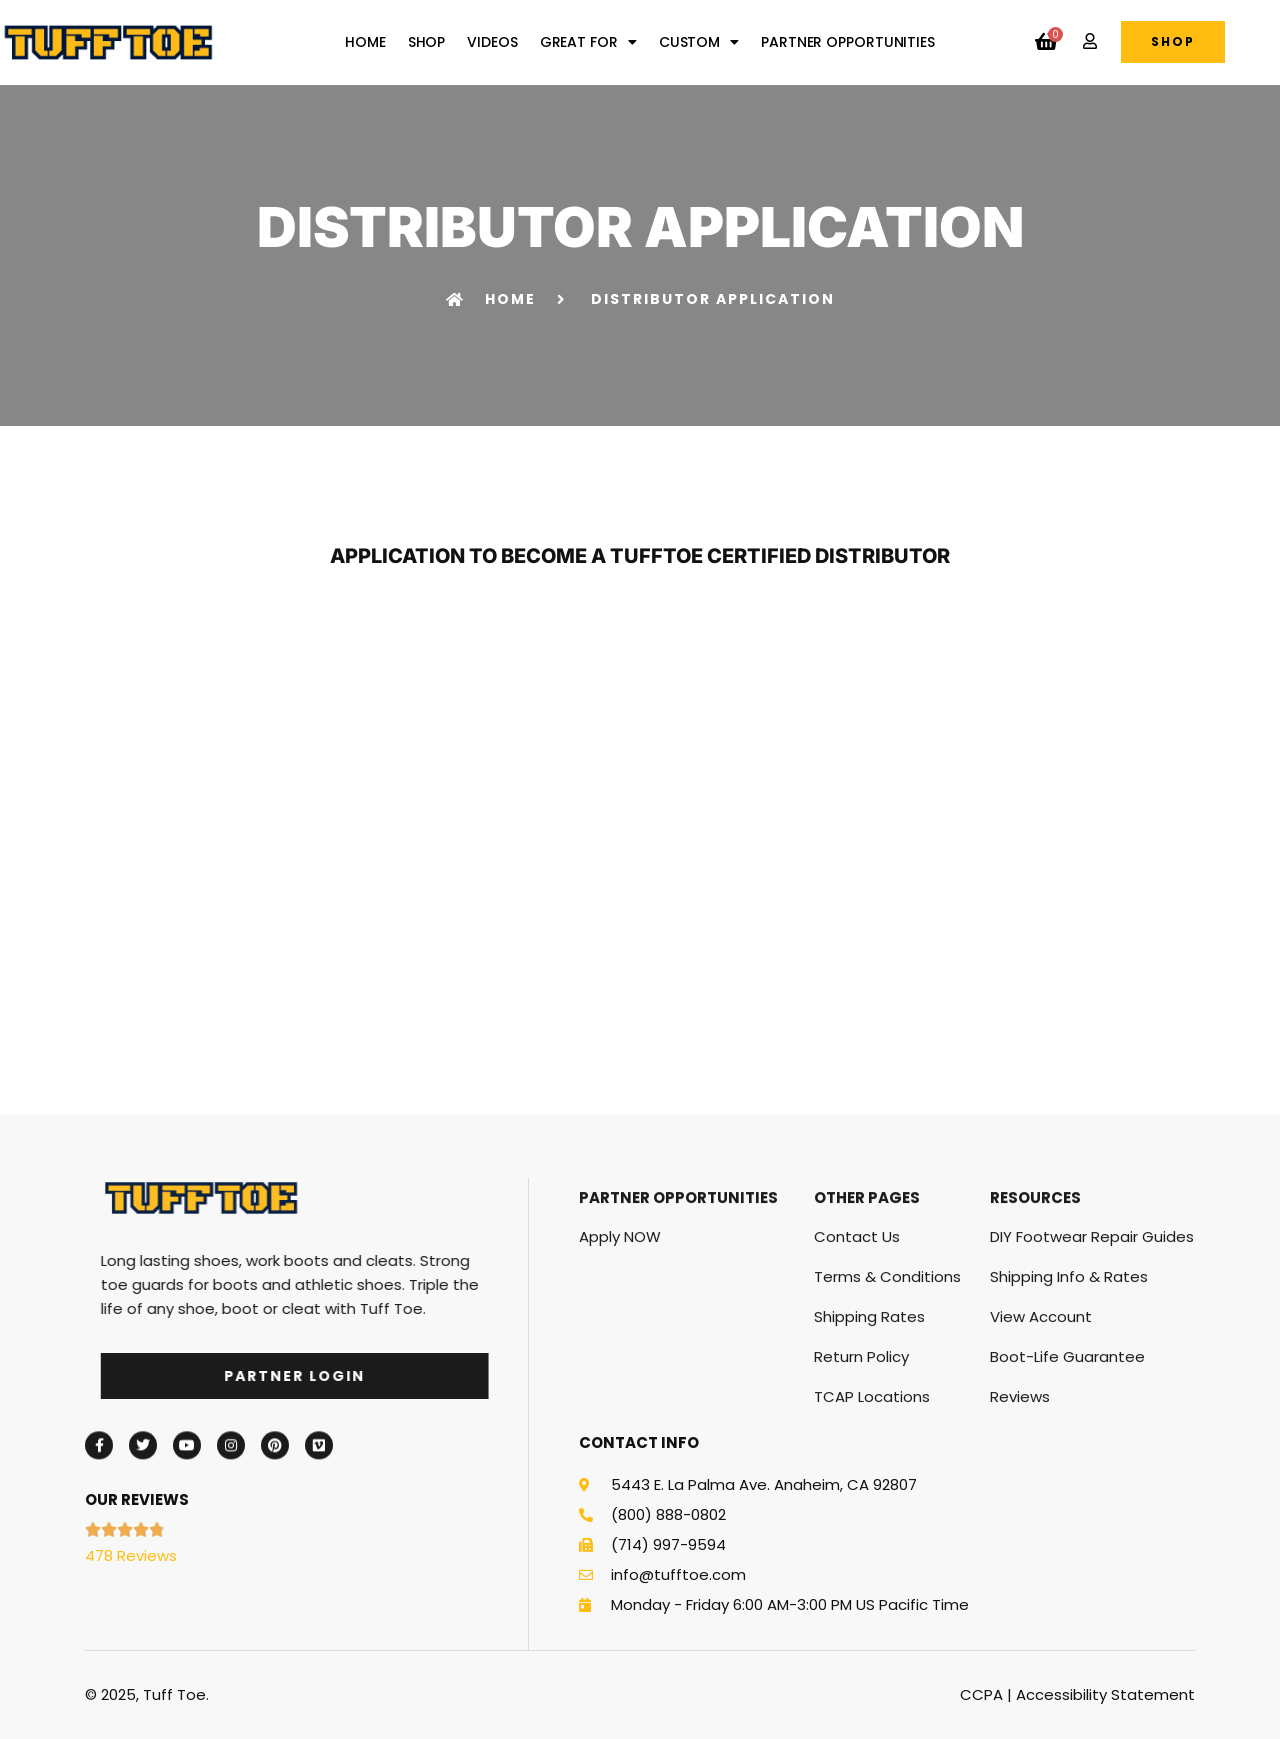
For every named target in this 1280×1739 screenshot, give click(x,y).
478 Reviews (131, 1555)
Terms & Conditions (887, 1403)
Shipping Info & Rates (1069, 1403)
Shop (427, 42)
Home (365, 42)
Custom (699, 42)
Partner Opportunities (848, 42)
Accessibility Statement (1105, 1694)
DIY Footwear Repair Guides (1092, 1363)
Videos (492, 42)
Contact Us (857, 1363)
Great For (588, 42)
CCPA (981, 1694)
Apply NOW (620, 1363)
